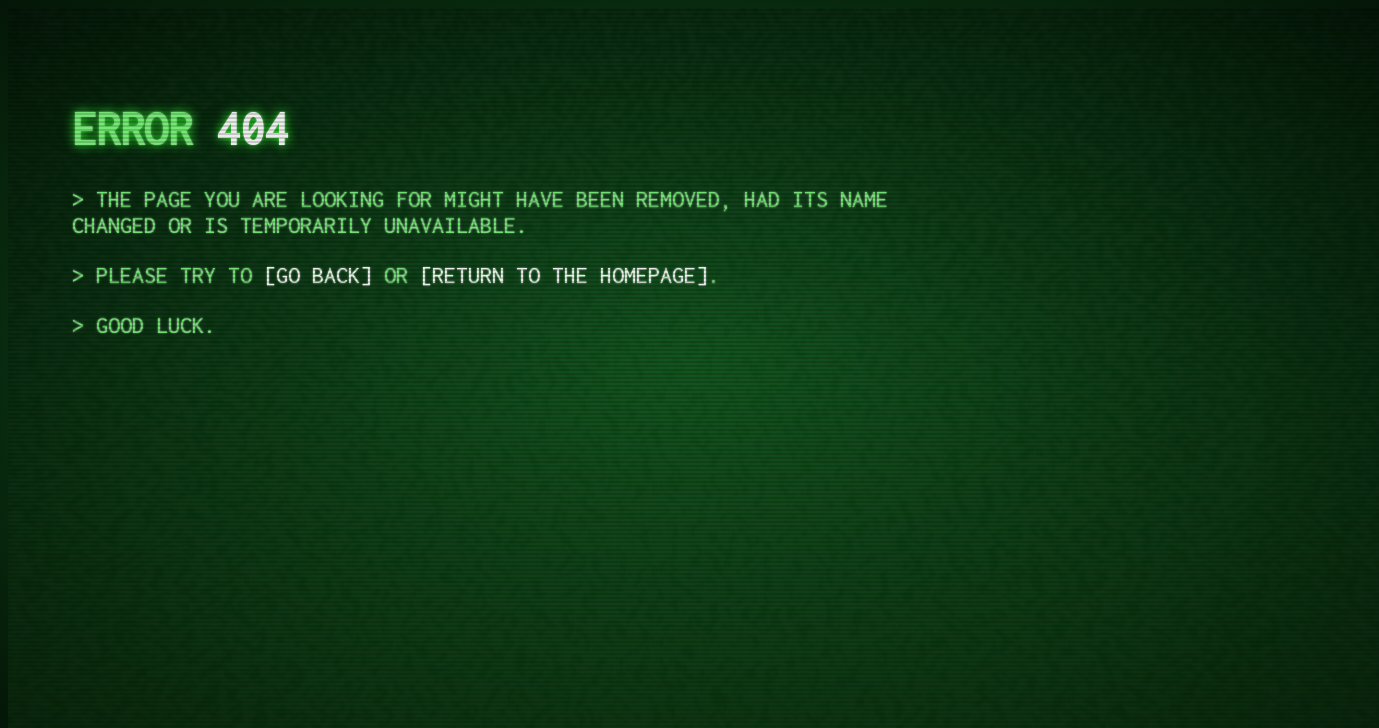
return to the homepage (564, 275)
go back (318, 275)
